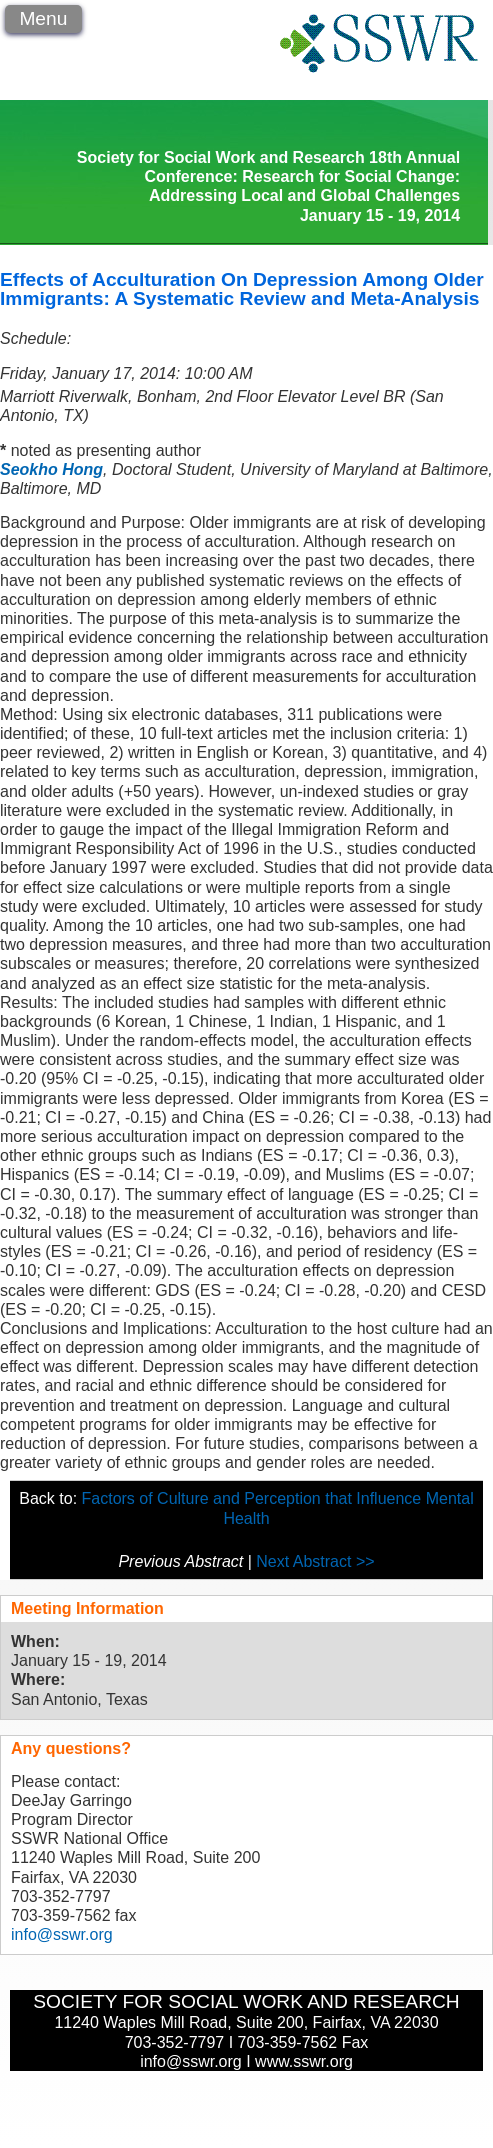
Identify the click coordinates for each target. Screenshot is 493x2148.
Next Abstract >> (315, 1561)
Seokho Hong (51, 469)
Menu (43, 18)
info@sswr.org (62, 1934)
